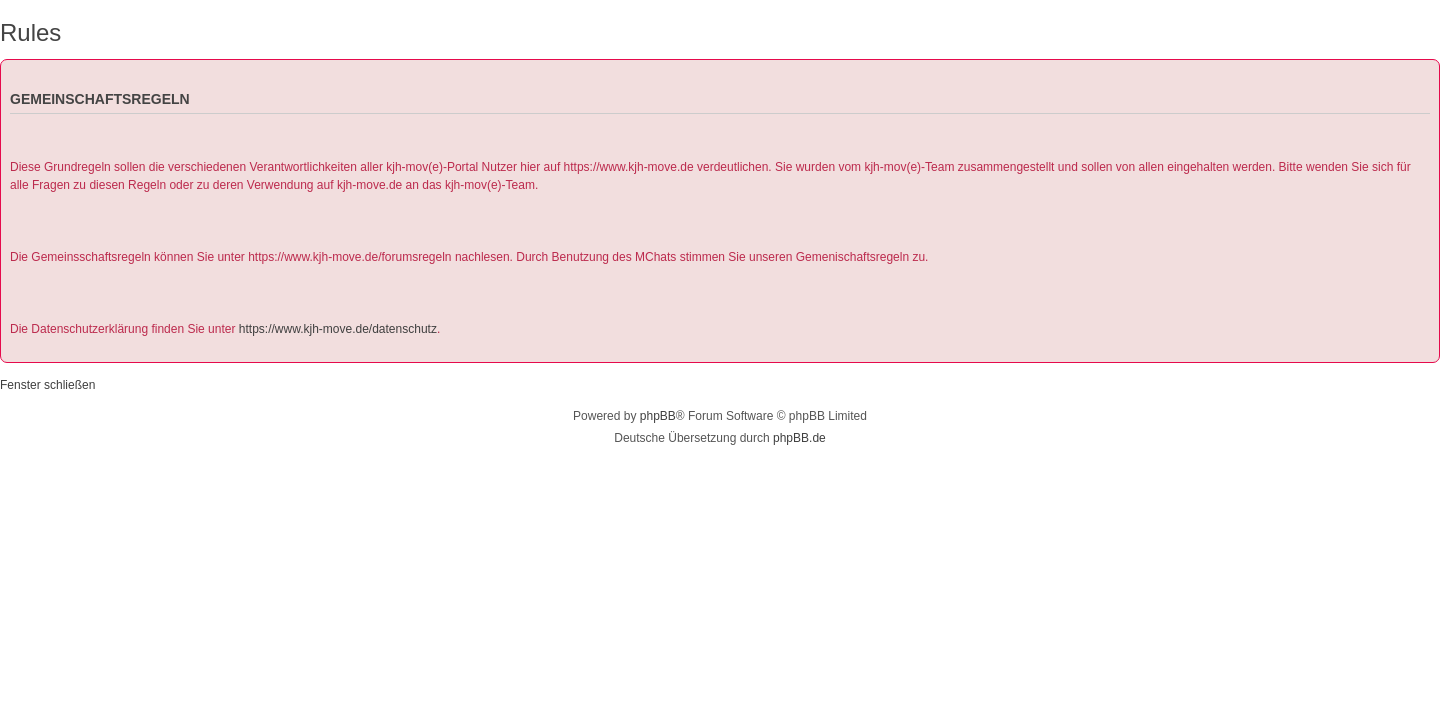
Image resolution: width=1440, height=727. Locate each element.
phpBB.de (799, 438)
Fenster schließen (47, 385)
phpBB (658, 416)
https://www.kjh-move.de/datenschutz (338, 329)
